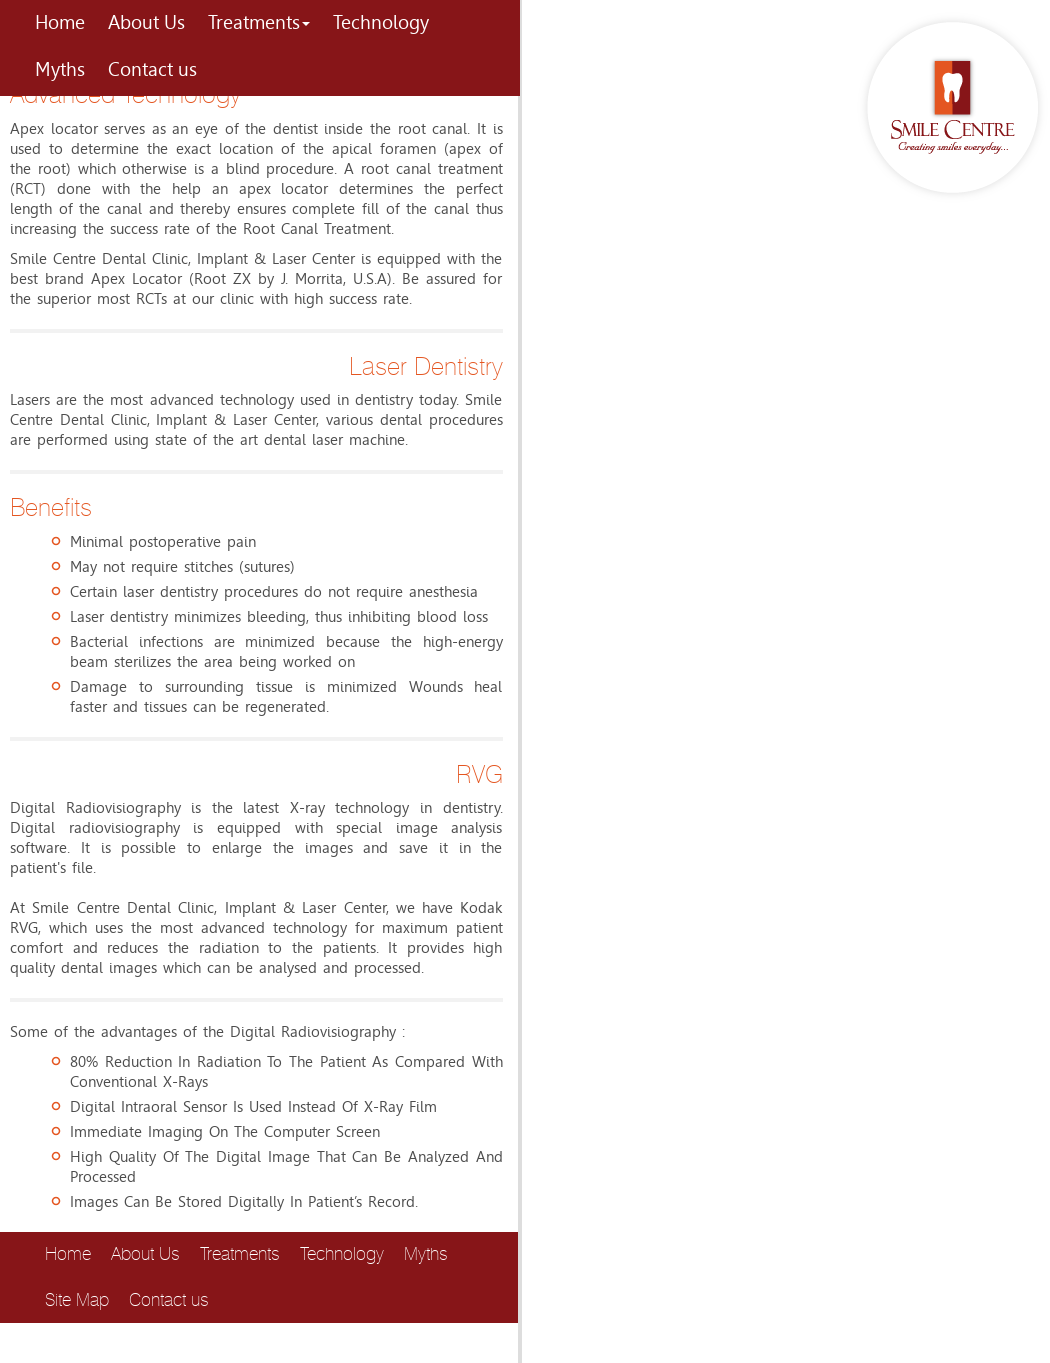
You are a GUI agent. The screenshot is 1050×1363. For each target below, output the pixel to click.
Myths (60, 70)
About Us (146, 23)
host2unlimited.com (147, 1352)
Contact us (152, 70)
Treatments (259, 23)
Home (60, 23)
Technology (381, 23)
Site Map (77, 1300)
